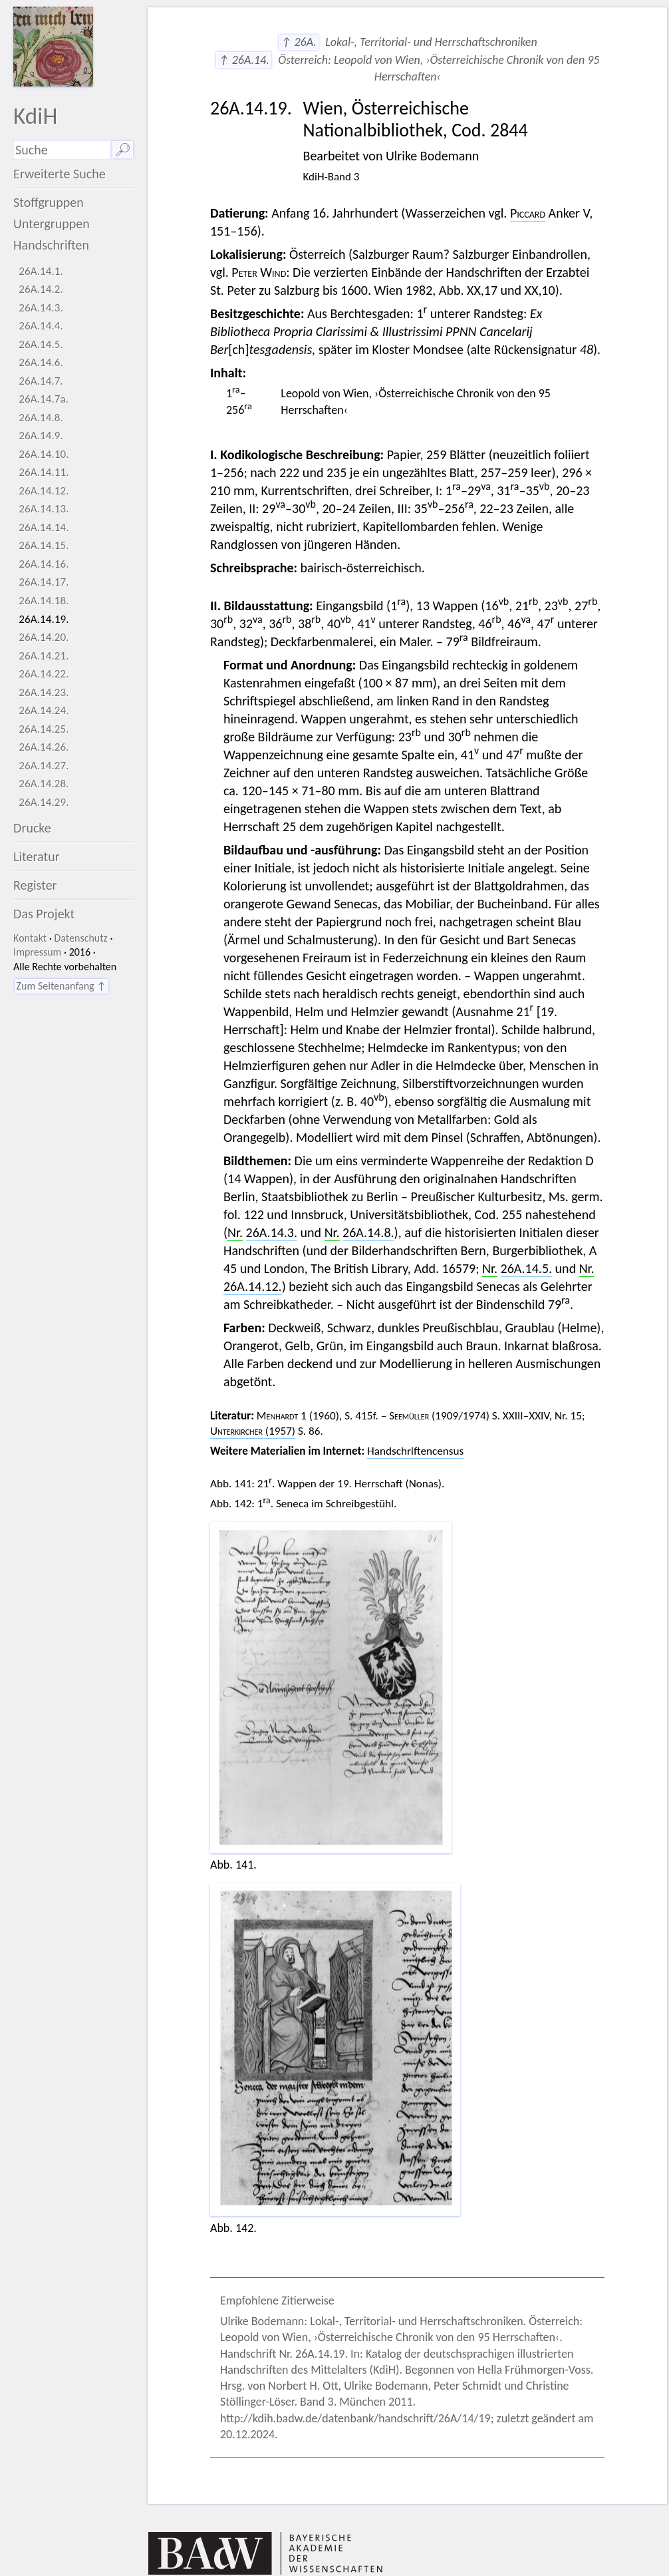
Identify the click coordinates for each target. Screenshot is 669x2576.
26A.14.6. (41, 362)
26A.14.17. (43, 582)
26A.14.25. (43, 729)
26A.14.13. (43, 509)
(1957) (252, 1431)
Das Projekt (43, 914)
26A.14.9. (41, 436)
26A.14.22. (43, 674)
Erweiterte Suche (59, 174)
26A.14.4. (41, 326)
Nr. (235, 1232)
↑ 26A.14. (243, 60)
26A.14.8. (41, 418)
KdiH (35, 115)
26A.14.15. (43, 545)
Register (35, 885)
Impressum (37, 952)
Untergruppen (51, 224)
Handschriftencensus (415, 1451)
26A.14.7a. (43, 399)
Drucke (32, 828)
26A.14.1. (41, 271)
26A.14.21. (43, 656)
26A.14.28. (43, 784)
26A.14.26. (43, 747)
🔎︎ (122, 150)
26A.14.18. (43, 601)
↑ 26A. (299, 42)
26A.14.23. (43, 692)
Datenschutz (81, 938)
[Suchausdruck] (62, 150)
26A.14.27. (43, 766)
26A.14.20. (43, 637)
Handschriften (51, 245)
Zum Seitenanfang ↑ (61, 986)
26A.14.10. (43, 454)
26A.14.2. (41, 289)
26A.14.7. (41, 381)
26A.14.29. (43, 802)
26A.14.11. (43, 472)
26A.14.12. (43, 491)
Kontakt (30, 938)
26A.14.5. (41, 344)
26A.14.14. (43, 527)
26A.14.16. (43, 564)
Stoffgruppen (48, 202)
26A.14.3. (41, 308)
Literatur (36, 856)
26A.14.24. (43, 710)
